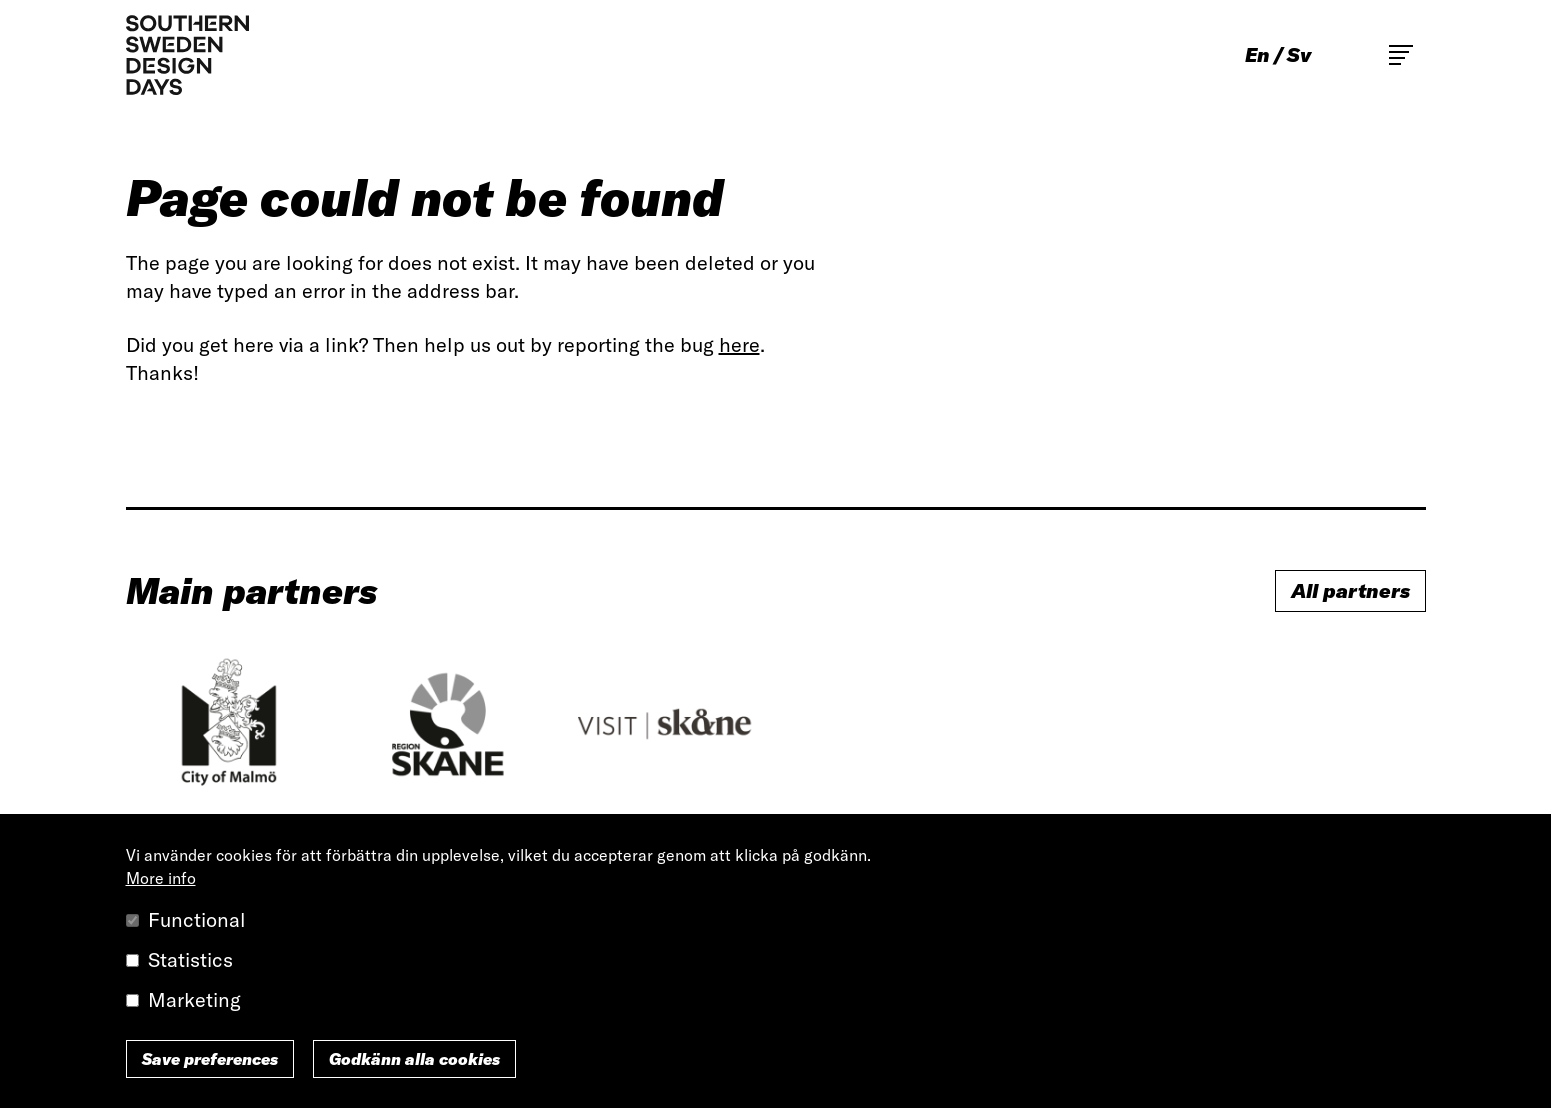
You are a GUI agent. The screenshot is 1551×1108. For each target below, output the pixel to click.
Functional (197, 919)
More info (161, 878)
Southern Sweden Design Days (188, 55)
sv (1299, 55)
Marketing (194, 999)
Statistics (190, 959)
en (1257, 55)
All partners (1350, 590)
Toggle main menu (1401, 55)
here (739, 344)
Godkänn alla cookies (414, 1059)
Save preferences (210, 1059)
